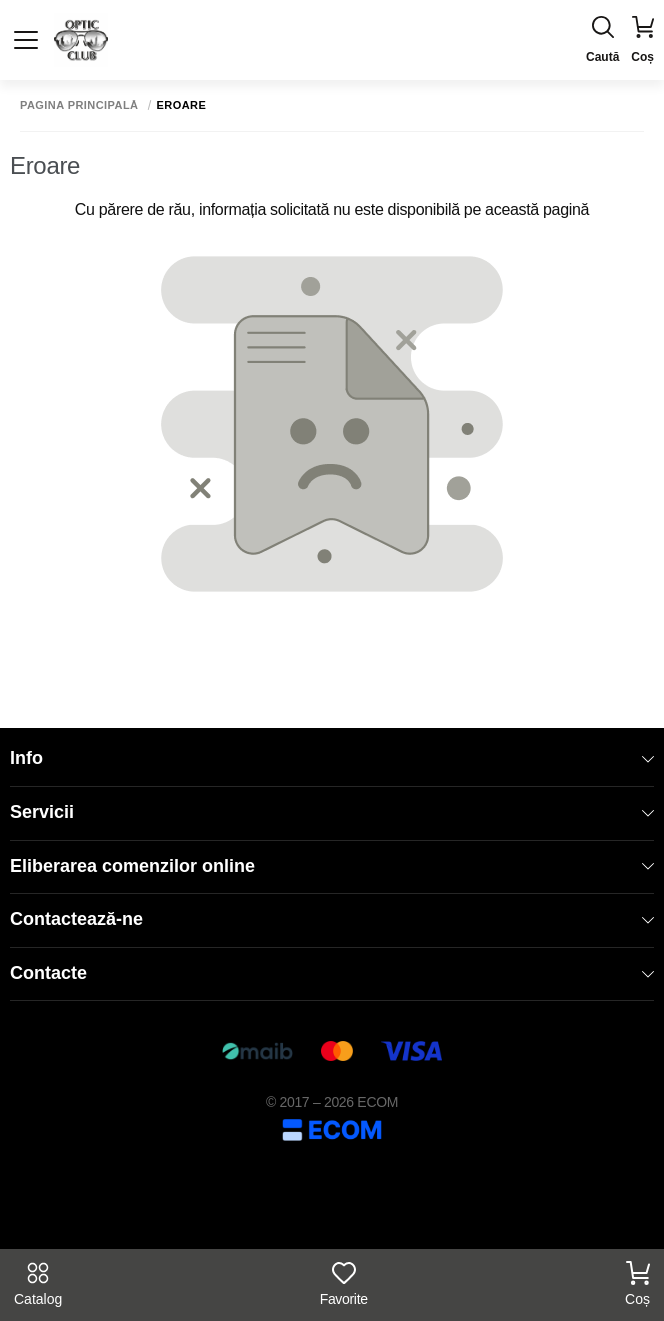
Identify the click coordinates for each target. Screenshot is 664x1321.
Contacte (332, 973)
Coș (637, 1284)
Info (332, 758)
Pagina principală (79, 105)
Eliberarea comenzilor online (332, 866)
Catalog (38, 1284)
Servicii (332, 812)
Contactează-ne (332, 919)
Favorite (344, 1284)
